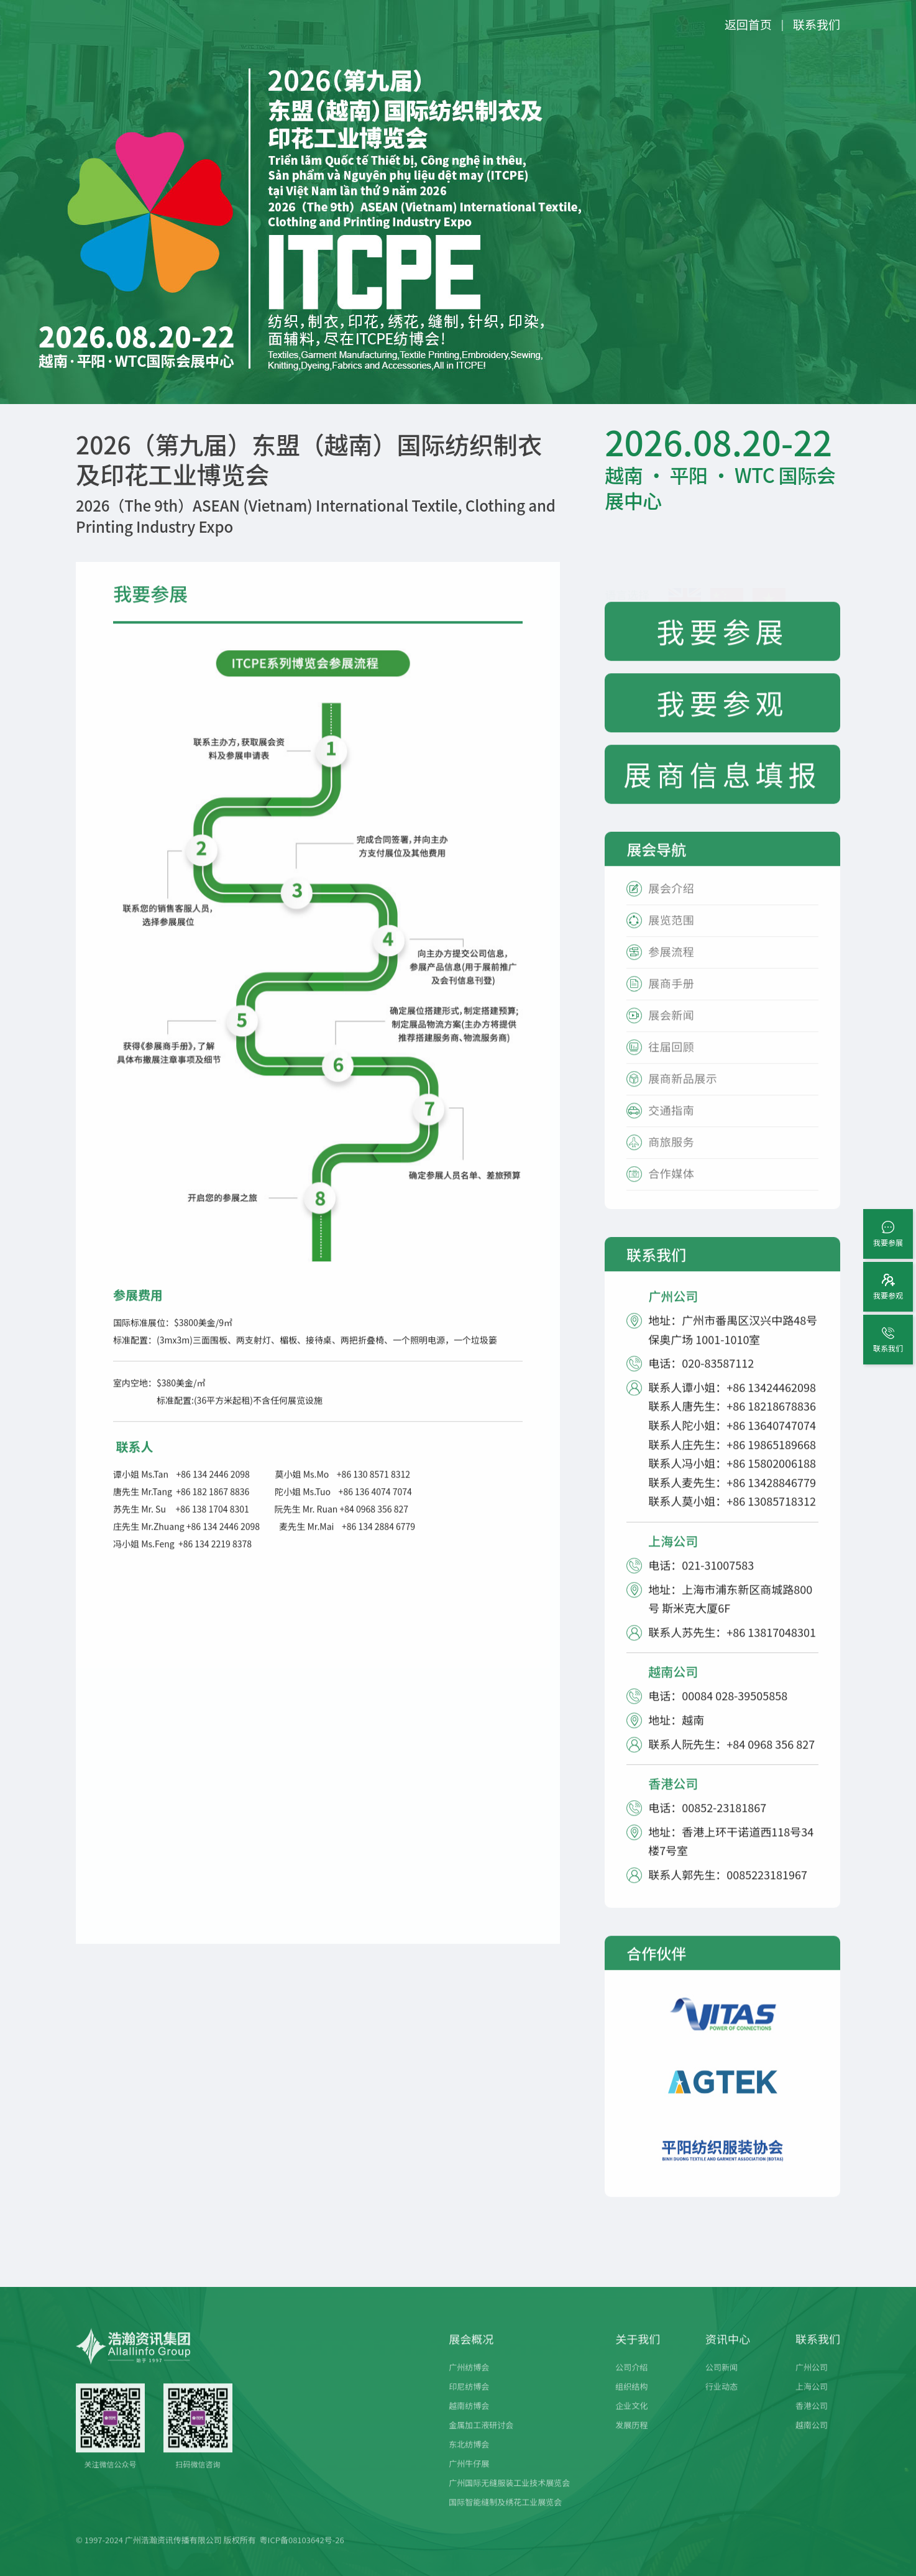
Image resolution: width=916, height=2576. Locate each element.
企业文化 (631, 2420)
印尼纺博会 (469, 2401)
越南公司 (811, 2439)
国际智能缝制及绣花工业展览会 (505, 2517)
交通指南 (671, 1125)
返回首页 (748, 24)
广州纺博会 (469, 2382)
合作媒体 (671, 1188)
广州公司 (811, 2382)
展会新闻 (671, 1030)
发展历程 (631, 2439)
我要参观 (723, 717)
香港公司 (811, 2420)
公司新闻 (721, 2382)
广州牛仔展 (469, 2478)
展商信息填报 (723, 789)
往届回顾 (671, 1062)
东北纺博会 (469, 2459)
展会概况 (471, 2353)
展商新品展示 (682, 1093)
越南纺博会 (469, 2420)
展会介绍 (671, 903)
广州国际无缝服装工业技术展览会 (509, 2497)
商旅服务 (671, 1157)
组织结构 (631, 2401)
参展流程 (671, 967)
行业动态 (721, 2401)
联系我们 (816, 24)
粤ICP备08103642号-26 (302, 2554)
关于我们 (637, 2353)
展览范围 (671, 935)
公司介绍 (631, 2382)
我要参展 (723, 646)
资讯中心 (727, 2353)
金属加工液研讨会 (481, 2439)
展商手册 (671, 998)
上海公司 (811, 2401)
